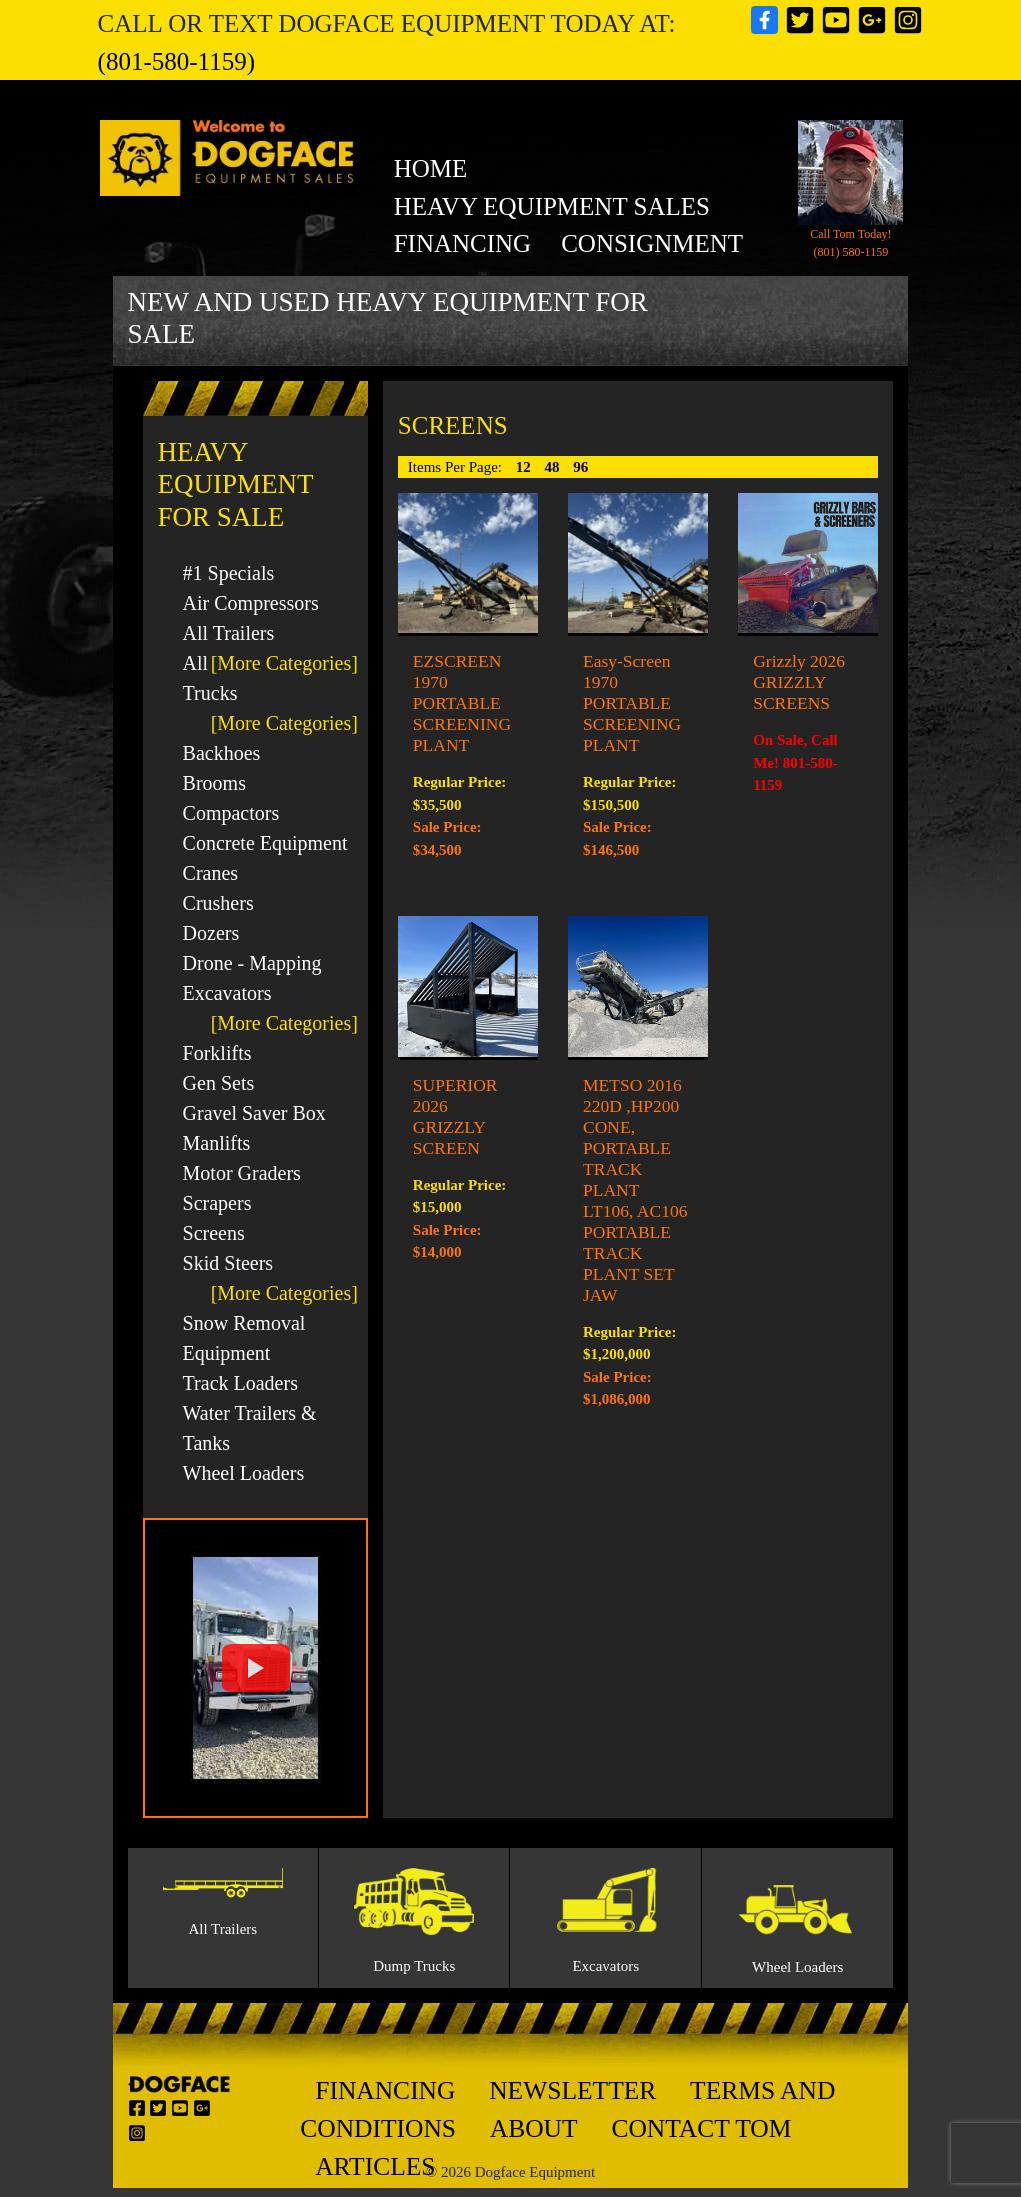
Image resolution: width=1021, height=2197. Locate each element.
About (534, 2128)
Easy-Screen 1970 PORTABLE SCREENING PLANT (632, 703)
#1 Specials (229, 573)
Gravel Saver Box (254, 1113)
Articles (375, 2166)
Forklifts (217, 1053)
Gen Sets (219, 1083)
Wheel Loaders (244, 1473)
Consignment (652, 243)
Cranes (211, 873)
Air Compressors (251, 603)
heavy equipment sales (552, 206)
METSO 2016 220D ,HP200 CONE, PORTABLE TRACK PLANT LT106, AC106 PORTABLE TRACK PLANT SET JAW (635, 1190)
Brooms (214, 783)
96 (580, 467)
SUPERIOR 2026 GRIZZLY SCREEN (455, 1116)
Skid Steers (228, 1263)
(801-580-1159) (176, 61)
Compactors (231, 813)
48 (554, 467)
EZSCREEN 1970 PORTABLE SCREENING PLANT (462, 703)
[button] (255, 1668)
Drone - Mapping (252, 963)
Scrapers (217, 1203)
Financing (463, 243)
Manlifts (217, 1143)
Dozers (211, 933)
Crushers (218, 903)
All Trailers (229, 633)
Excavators (227, 993)
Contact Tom (701, 2128)
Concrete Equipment (265, 843)
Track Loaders (240, 1383)
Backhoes (222, 753)
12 (525, 467)
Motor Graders (242, 1173)
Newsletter (572, 2090)
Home (431, 168)
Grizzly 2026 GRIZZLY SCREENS (799, 682)
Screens (214, 1233)
